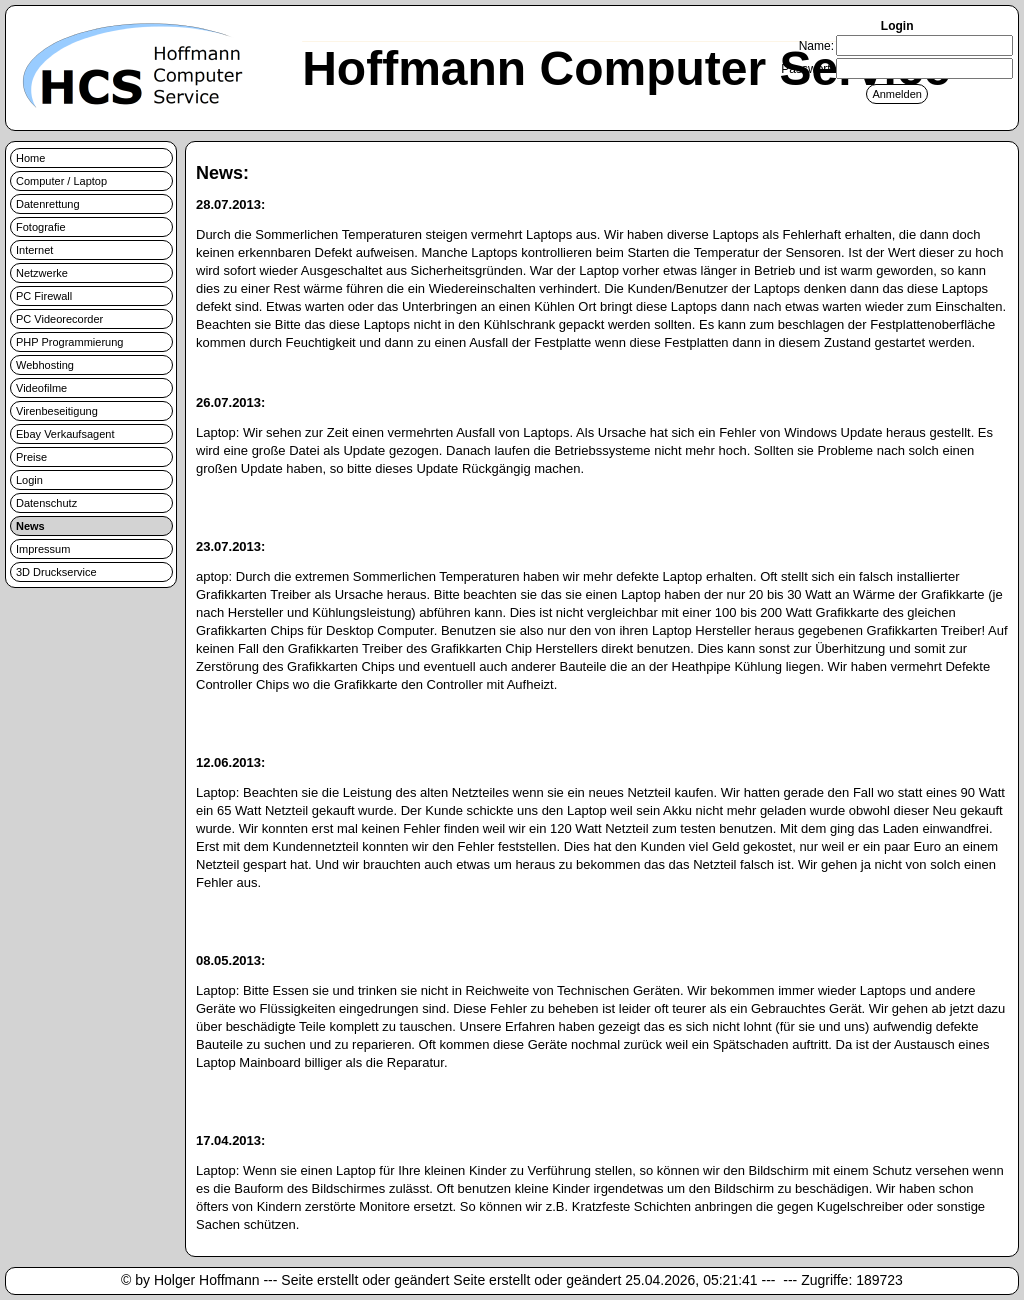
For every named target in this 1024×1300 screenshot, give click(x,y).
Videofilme (41, 388)
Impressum (43, 549)
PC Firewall (44, 296)
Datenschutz (46, 503)
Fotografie (41, 227)
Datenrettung (48, 204)
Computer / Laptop (61, 181)
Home (30, 158)
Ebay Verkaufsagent (65, 434)
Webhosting (45, 365)
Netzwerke (42, 273)
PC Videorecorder (59, 319)
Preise (31, 457)
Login (29, 480)
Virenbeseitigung (57, 411)
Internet (34, 250)
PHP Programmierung (69, 342)
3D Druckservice (56, 572)
